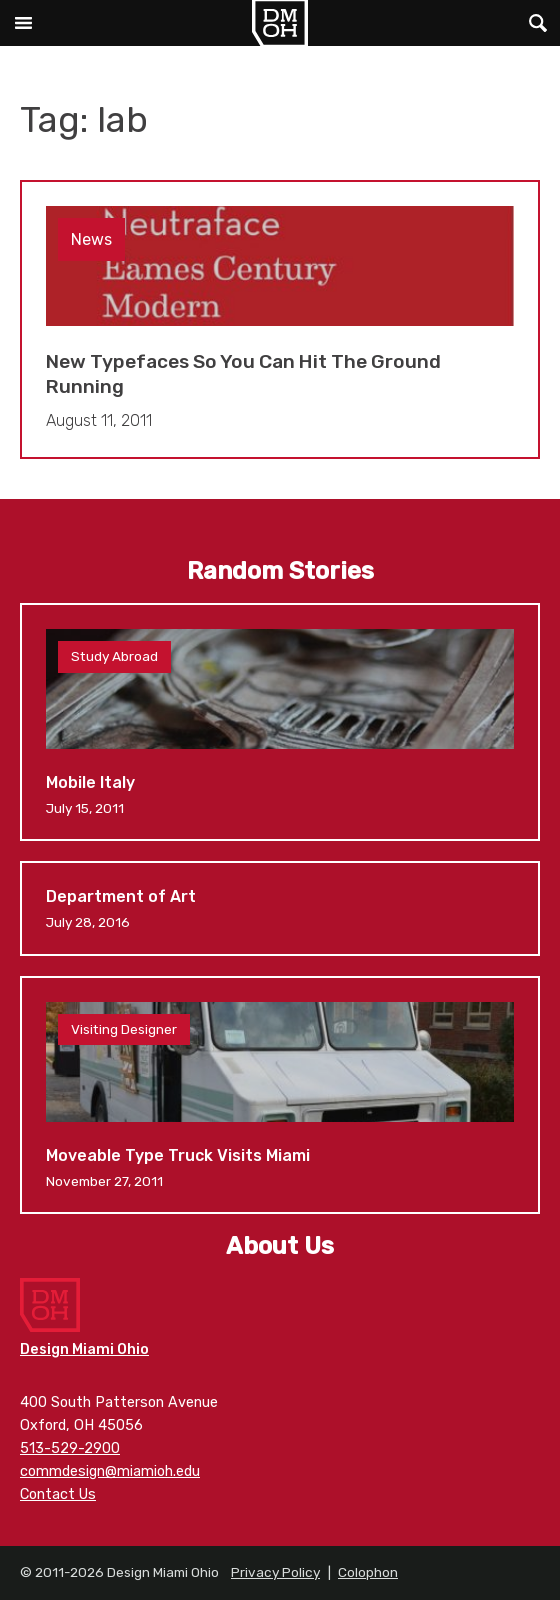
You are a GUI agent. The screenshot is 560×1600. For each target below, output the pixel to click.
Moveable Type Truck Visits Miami (280, 1095)
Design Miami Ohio (280, 23)
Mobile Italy (280, 722)
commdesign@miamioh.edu (110, 1471)
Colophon (368, 1572)
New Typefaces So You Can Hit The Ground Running (280, 320)
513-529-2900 (70, 1448)
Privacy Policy (275, 1572)
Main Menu (23, 23)
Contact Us (58, 1494)
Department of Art (280, 908)
